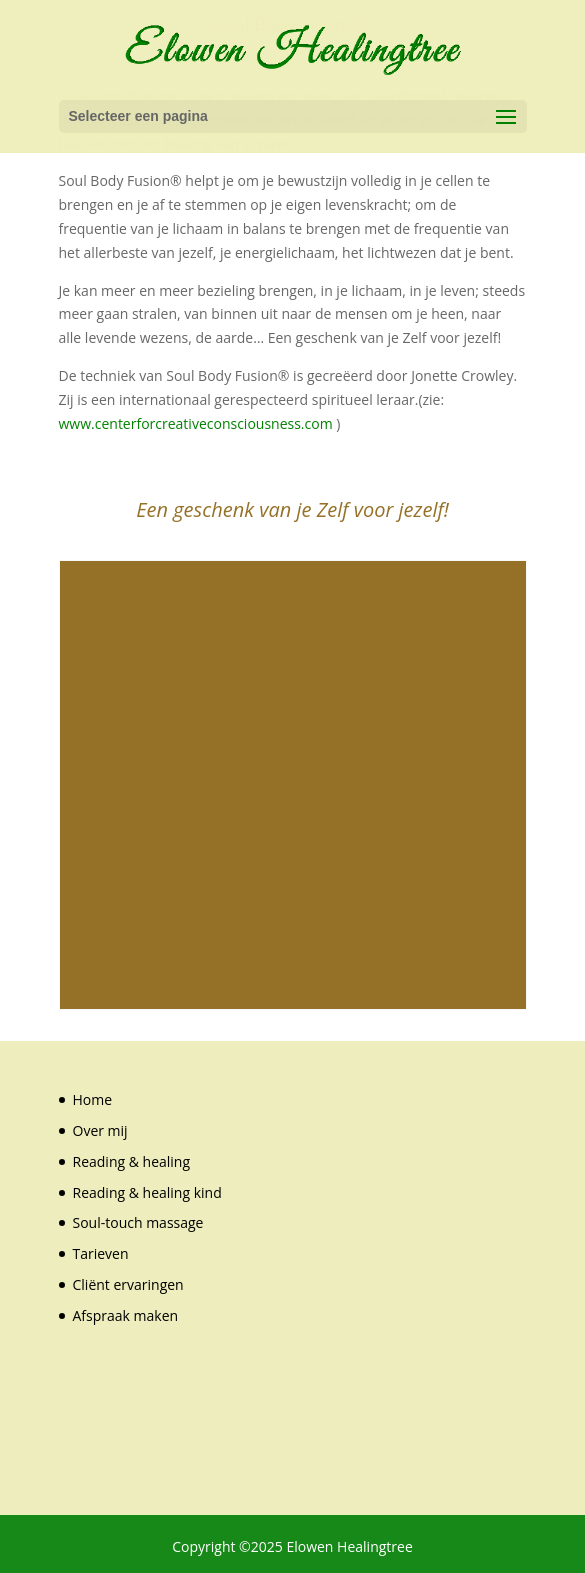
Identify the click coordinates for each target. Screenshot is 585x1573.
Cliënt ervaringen (128, 1284)
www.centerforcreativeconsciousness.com (196, 423)
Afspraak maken (126, 1315)
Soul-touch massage (138, 1222)
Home (93, 1099)
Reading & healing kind (147, 1192)
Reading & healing (132, 1161)
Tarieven (101, 1253)
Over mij (100, 1130)
